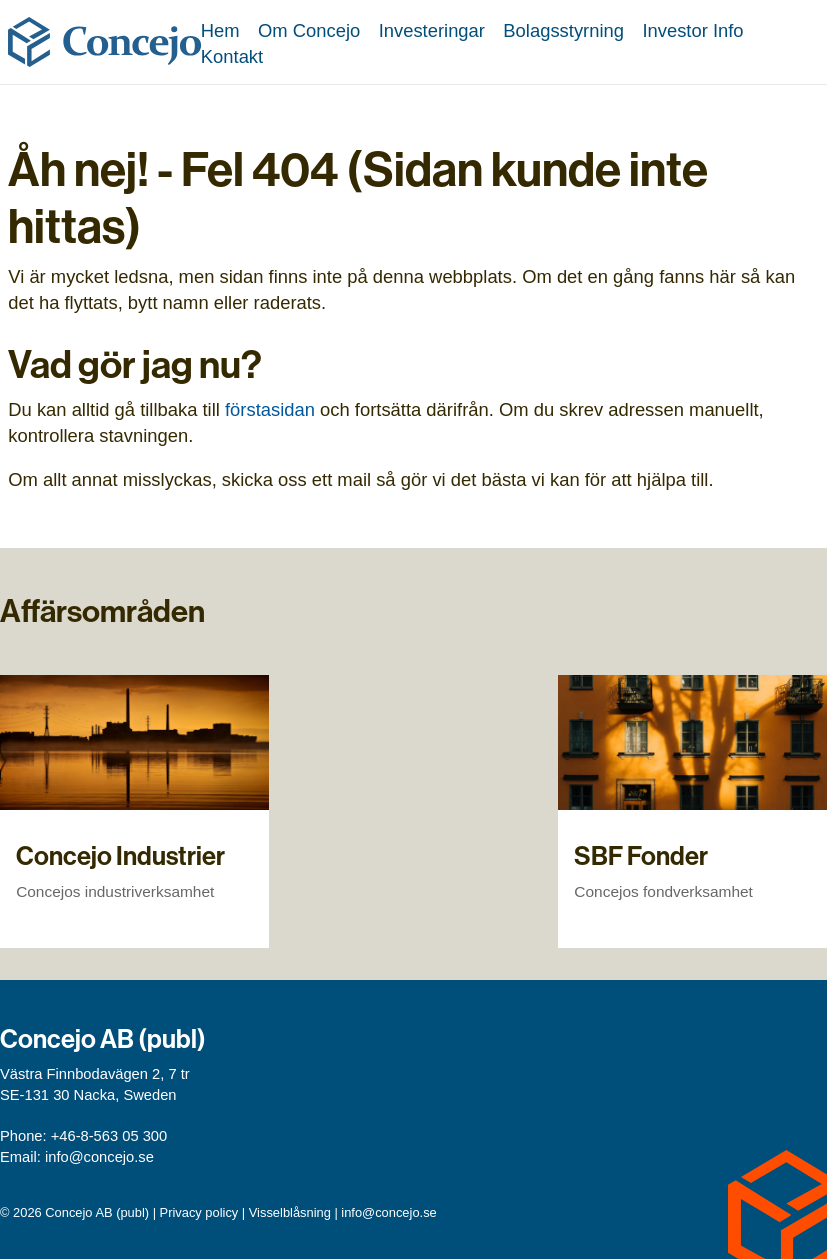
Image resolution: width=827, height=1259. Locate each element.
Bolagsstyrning (563, 30)
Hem (220, 30)
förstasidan (270, 409)
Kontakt (232, 56)
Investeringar (432, 30)
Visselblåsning (290, 1212)
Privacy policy (199, 1212)
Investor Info (692, 30)
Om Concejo (309, 30)
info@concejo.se (99, 1157)
